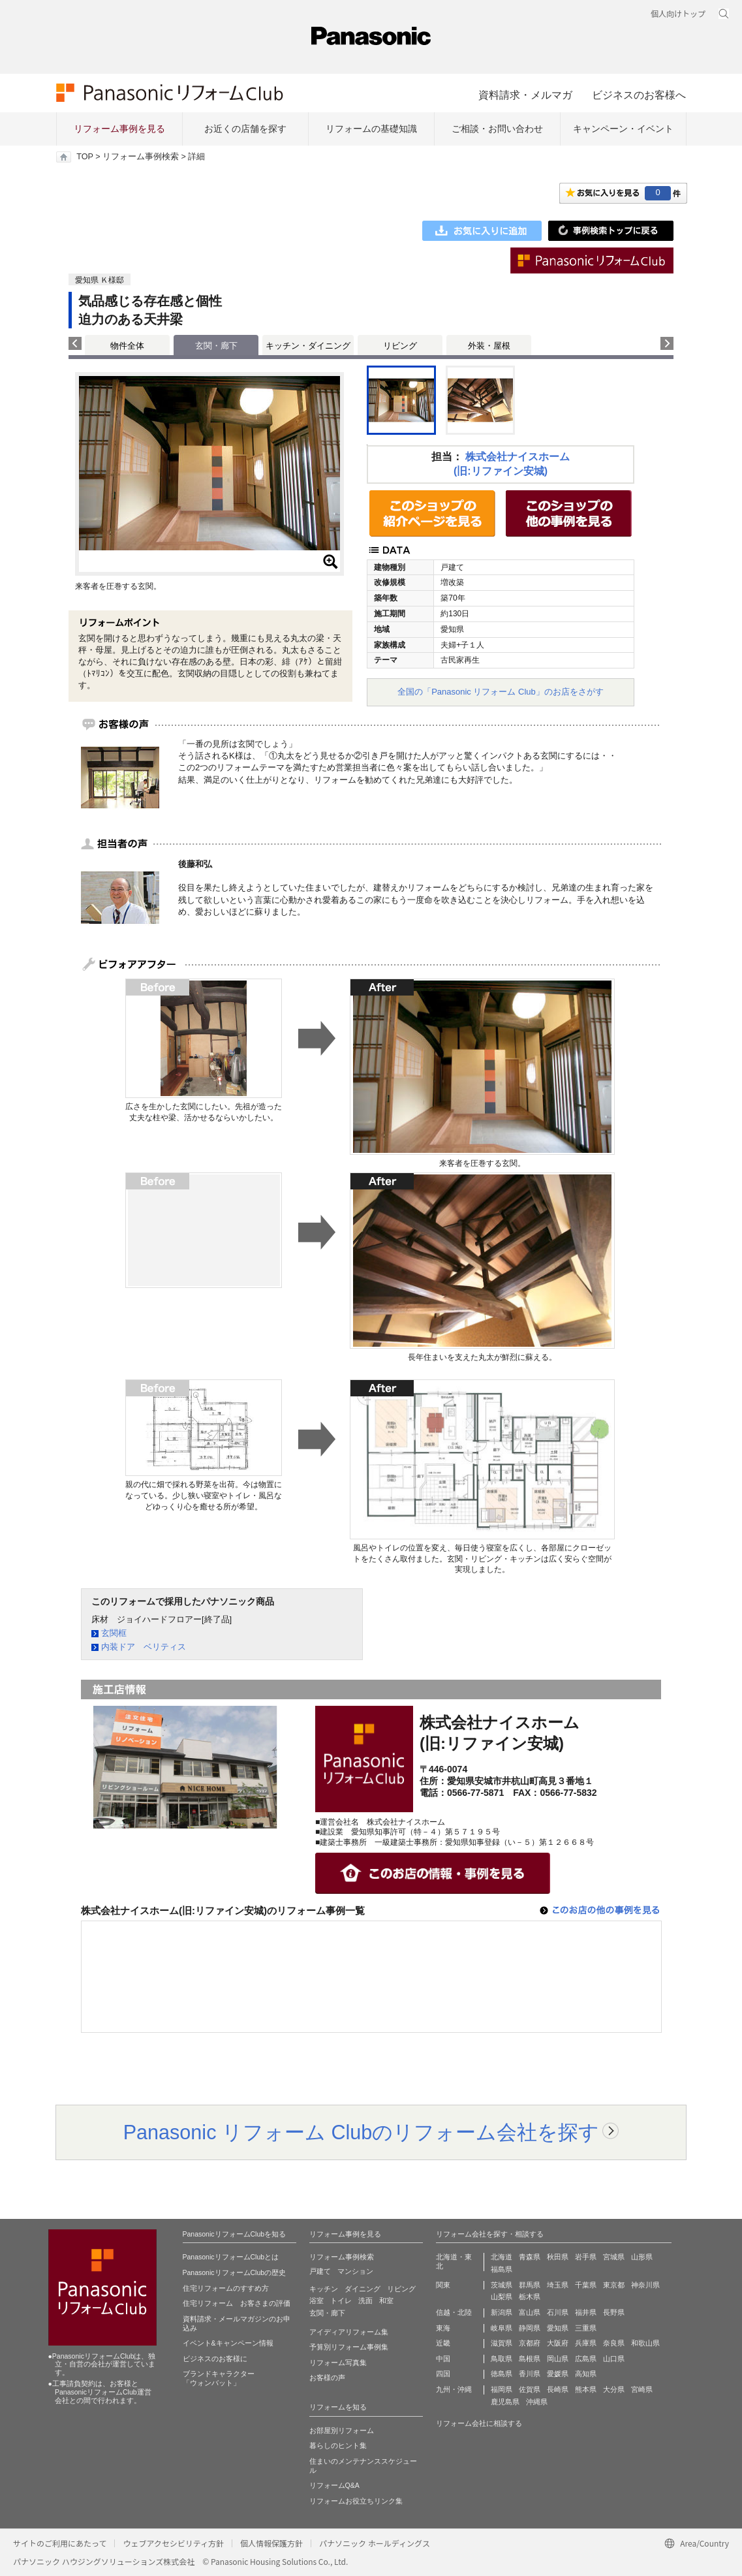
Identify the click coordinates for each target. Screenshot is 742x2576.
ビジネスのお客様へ (639, 95)
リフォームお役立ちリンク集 (356, 2501)
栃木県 (529, 2297)
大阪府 (557, 2343)
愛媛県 (557, 2374)
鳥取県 (501, 2359)
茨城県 (501, 2285)
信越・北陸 (454, 2312)
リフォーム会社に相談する (479, 2423)
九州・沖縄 (454, 2389)
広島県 (585, 2359)
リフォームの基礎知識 (371, 128)
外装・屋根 (489, 346)
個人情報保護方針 (271, 2543)
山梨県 (501, 2297)
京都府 (529, 2343)
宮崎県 (642, 2389)
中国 (443, 2359)
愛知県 (557, 2328)
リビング (400, 346)
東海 (443, 2328)
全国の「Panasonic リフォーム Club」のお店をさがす (500, 692)
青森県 (529, 2257)
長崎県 (557, 2389)
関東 (443, 2285)
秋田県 (557, 2257)
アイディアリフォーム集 (348, 2332)
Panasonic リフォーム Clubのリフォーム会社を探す (361, 2132)
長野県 (614, 2312)
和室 (386, 2300)
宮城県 (614, 2257)
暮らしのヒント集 (338, 2445)
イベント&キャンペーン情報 (228, 2343)
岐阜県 (501, 2328)
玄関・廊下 (327, 2313)
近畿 (443, 2343)
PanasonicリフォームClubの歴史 (234, 2272)
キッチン (323, 2289)
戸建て (320, 2271)
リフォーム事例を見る (119, 128)
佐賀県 (529, 2389)
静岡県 (529, 2328)
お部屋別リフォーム (341, 2430)
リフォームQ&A (334, 2485)
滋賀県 (501, 2343)
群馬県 (529, 2285)
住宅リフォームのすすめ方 (226, 2288)
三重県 (585, 2328)
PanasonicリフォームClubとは (231, 2257)
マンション (355, 2271)
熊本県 (585, 2389)
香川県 (529, 2374)
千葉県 (585, 2285)
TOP (84, 156)
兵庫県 (585, 2343)
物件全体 (127, 346)
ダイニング (362, 2289)
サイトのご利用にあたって (59, 2543)
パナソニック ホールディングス (374, 2543)
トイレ (341, 2300)
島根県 (529, 2359)
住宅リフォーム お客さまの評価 (236, 2303)
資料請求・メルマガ (525, 95)
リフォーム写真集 (338, 2362)
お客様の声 (327, 2377)
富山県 (529, 2312)
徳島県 (501, 2374)
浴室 (316, 2300)
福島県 (501, 2269)
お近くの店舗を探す (245, 128)
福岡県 (501, 2389)
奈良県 (614, 2343)
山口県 (614, 2359)
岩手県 (585, 2257)
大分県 (614, 2389)
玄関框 (114, 1633)
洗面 (365, 2300)
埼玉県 (557, 2285)
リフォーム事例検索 (140, 156)
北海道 (501, 2257)
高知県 (585, 2374)
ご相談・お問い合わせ (497, 128)
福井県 (585, 2312)
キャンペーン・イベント (623, 128)
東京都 (614, 2285)
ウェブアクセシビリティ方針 (173, 2543)
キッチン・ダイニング (308, 346)
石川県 (557, 2312)
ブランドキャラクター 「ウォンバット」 (219, 2378)
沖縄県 (537, 2402)
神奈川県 (645, 2285)
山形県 (642, 2257)
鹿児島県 (505, 2402)
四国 (443, 2374)
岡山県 (557, 2359)
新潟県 (501, 2312)
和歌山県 (645, 2343)
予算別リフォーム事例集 (348, 2347)
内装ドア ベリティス (143, 1647)
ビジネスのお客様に (215, 2359)
